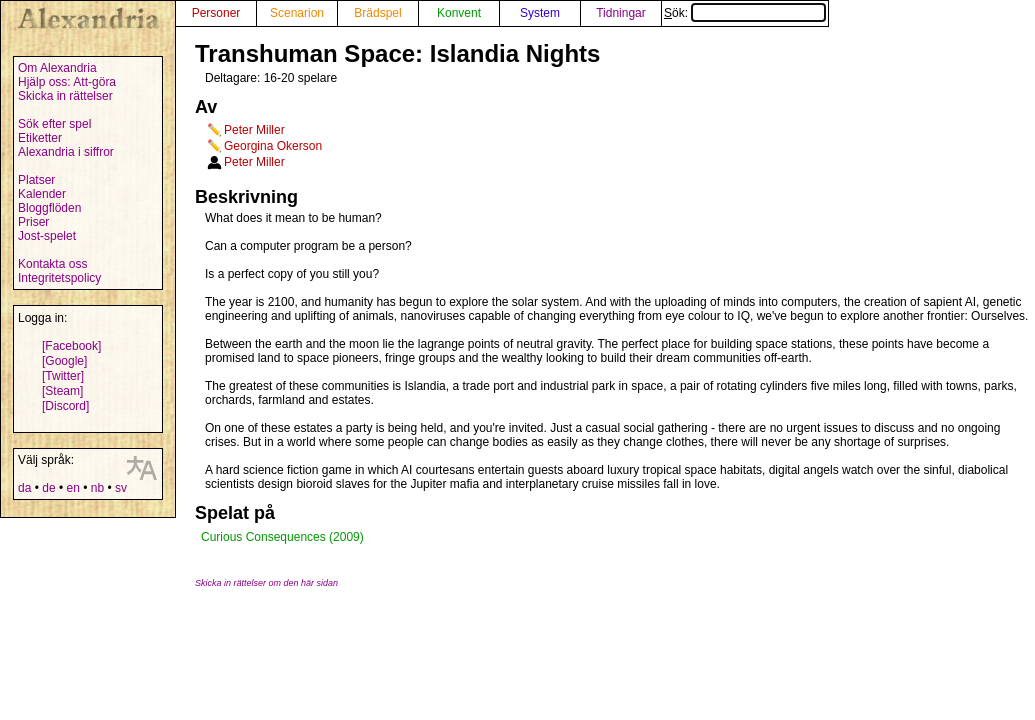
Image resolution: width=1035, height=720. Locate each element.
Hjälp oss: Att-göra (67, 82)
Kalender (42, 194)
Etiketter (40, 138)
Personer (216, 13)
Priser (33, 222)
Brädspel (377, 13)
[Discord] (65, 406)
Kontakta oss (52, 264)
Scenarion (297, 13)
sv (121, 488)
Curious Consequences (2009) (282, 537)
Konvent (459, 13)
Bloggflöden (49, 208)
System (540, 13)
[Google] (64, 361)
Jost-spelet (47, 236)
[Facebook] (71, 346)
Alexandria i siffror (66, 152)
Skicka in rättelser (65, 96)
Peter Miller (254, 130)
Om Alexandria (57, 68)
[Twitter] (63, 376)
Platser (36, 180)
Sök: (745, 13)
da (24, 488)
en (72, 488)
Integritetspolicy (59, 278)
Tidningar (621, 13)
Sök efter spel (54, 124)
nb (97, 488)
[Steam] (62, 391)
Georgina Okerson (273, 146)
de (48, 488)
